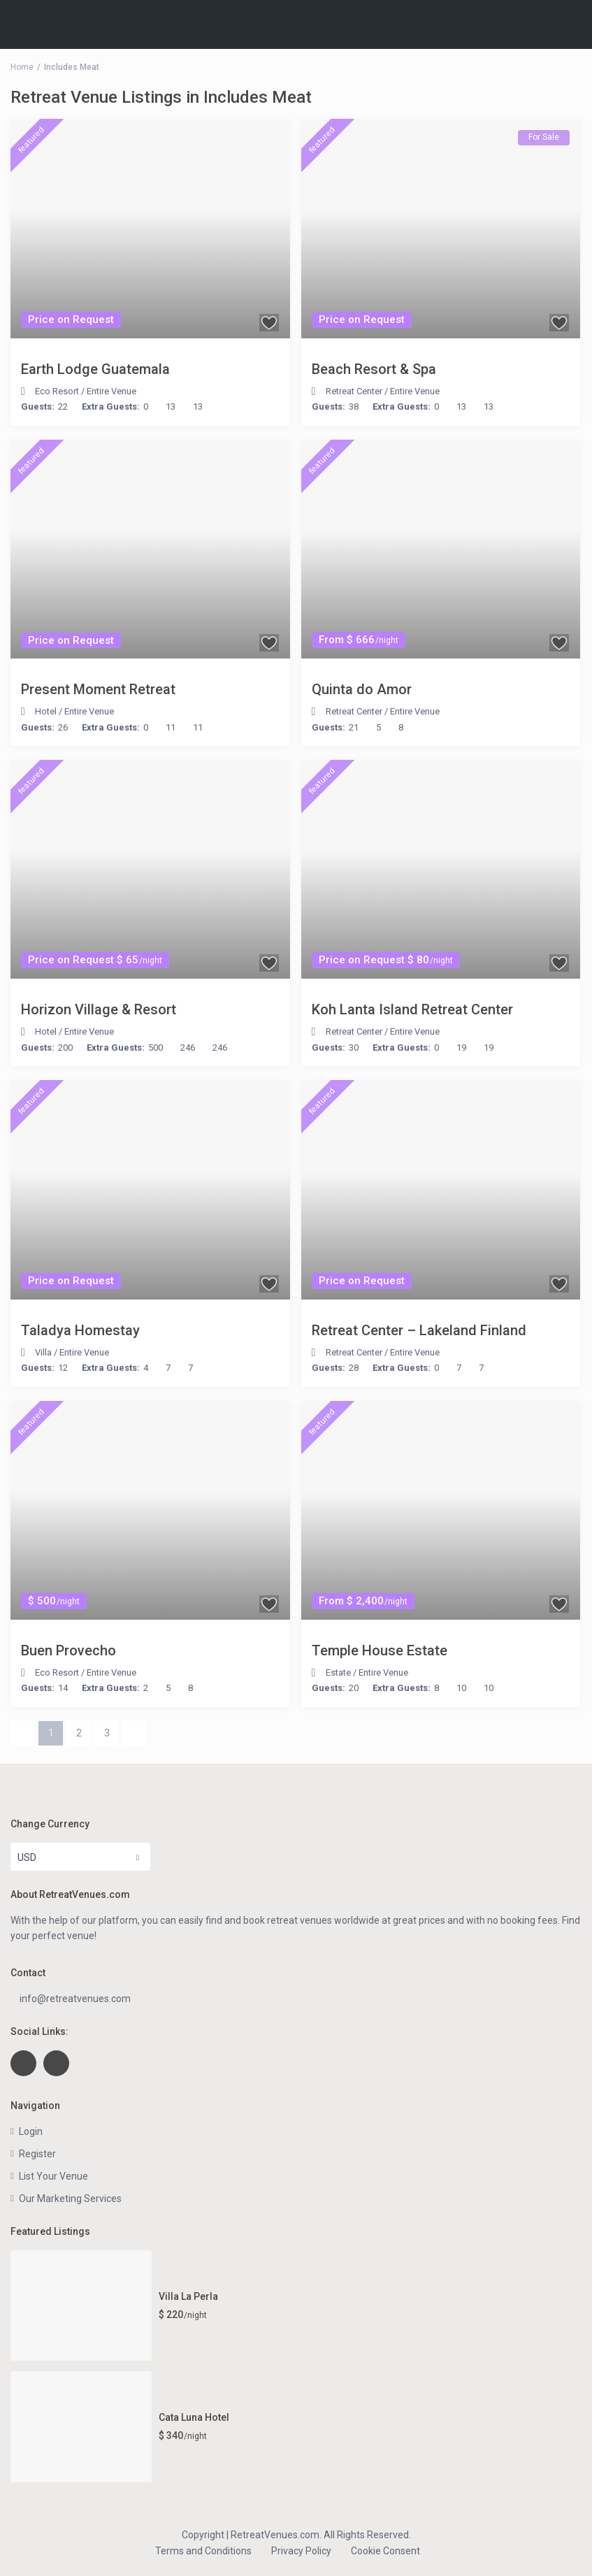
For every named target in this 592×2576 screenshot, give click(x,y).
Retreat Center (354, 391)
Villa (43, 1352)
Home (22, 67)
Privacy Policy (301, 2550)
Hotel (46, 711)
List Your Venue (53, 2176)
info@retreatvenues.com (75, 1998)
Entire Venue (111, 391)
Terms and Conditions (203, 2550)
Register (37, 2153)
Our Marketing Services (70, 2198)
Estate (338, 1672)
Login (31, 2131)
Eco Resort (57, 391)
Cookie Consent (385, 2550)
